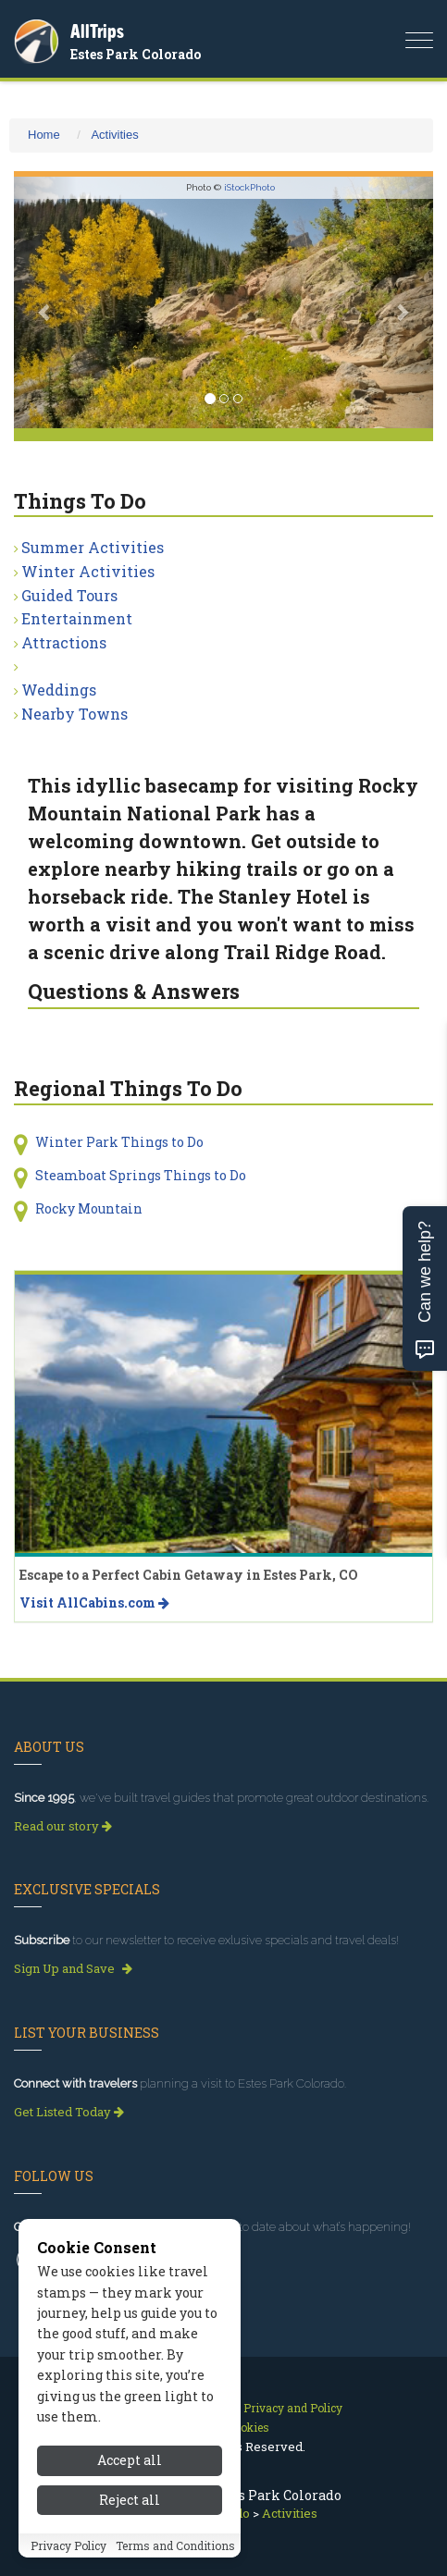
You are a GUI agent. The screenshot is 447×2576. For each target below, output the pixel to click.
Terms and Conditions (175, 2545)
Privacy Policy (68, 2545)
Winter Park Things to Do (119, 1142)
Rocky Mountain (89, 1208)
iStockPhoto (249, 187)
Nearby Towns (74, 713)
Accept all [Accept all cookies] (129, 2460)
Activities (114, 135)
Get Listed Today (69, 2111)
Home (44, 135)
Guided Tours (69, 595)
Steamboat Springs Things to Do (140, 1175)
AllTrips (97, 31)
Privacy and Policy (292, 2407)
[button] (45, 302)
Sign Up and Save (73, 1968)
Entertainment (76, 618)
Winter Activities (88, 571)
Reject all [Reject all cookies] (129, 2499)
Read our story (63, 1826)
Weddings (58, 689)
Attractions (63, 642)
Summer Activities (92, 547)
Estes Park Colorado (135, 54)
